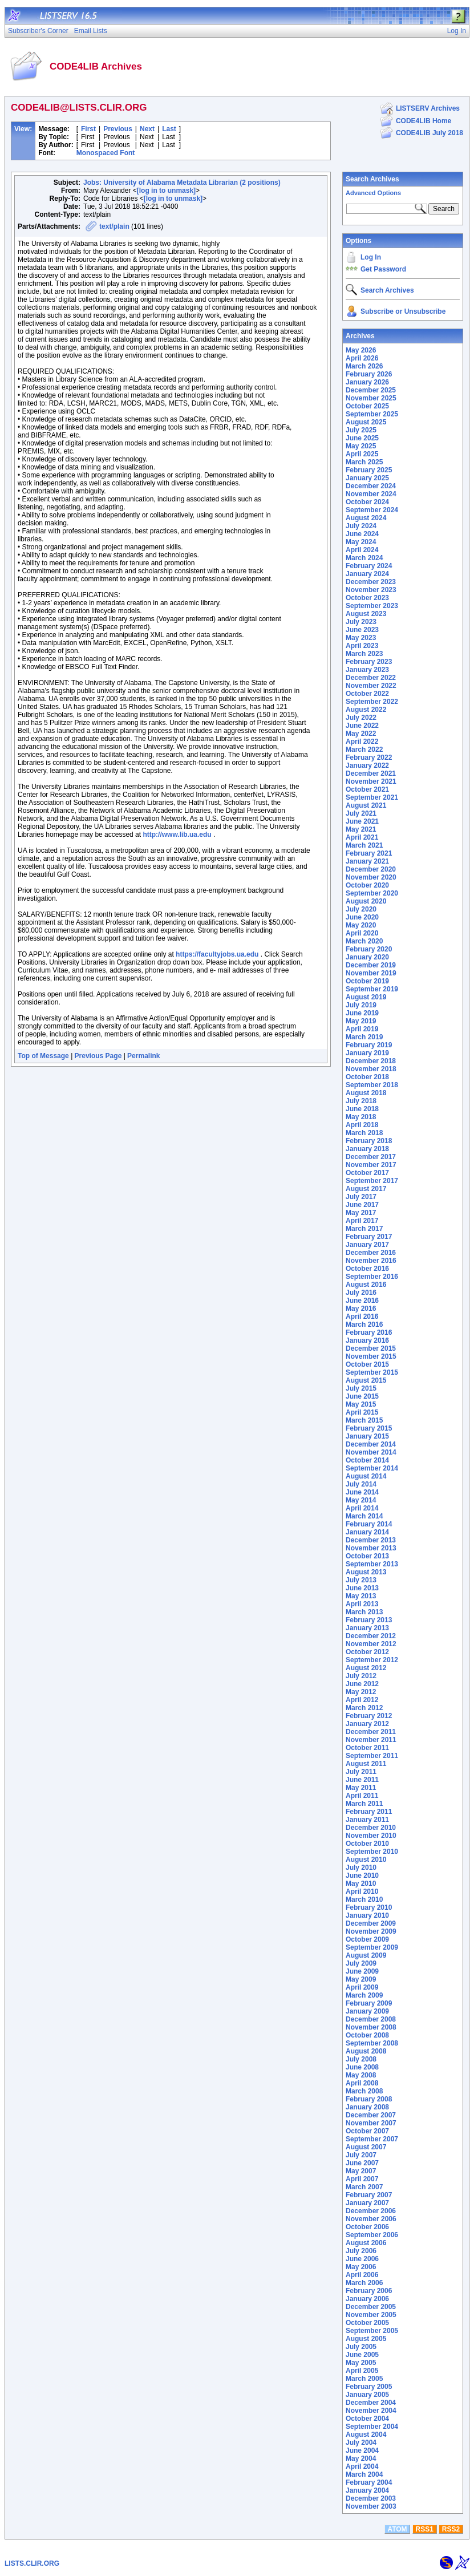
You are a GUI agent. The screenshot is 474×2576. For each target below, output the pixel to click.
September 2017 (372, 1181)
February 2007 (369, 2195)
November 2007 (371, 2123)
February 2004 (369, 2482)
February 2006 (369, 2291)
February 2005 (369, 2387)
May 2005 (361, 2363)
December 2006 (371, 2211)
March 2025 (364, 462)
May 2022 (361, 734)
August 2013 (366, 1572)
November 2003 (371, 2506)
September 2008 (372, 2043)
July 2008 (361, 2059)
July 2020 (361, 909)
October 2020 (367, 885)
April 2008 (362, 2083)
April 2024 (362, 550)
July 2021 (361, 813)
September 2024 (372, 510)
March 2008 (364, 2091)
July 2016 (361, 1293)
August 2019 (366, 997)
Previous (117, 129)
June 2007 (362, 2163)
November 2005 (371, 2315)
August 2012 (366, 1668)
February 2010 (369, 1907)
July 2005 (361, 2347)
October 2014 (367, 1460)
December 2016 (371, 1253)
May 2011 (361, 1788)
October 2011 (367, 1748)
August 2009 (366, 1955)
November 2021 (371, 781)
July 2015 (361, 1388)
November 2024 (371, 494)
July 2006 (361, 2251)
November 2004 (371, 2411)
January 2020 (367, 957)
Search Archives (372, 179)
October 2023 (367, 598)
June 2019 (362, 1013)
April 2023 (362, 646)
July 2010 (361, 1868)
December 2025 (371, 390)
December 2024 (371, 486)
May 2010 (361, 1884)
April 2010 (362, 1891)
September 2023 (372, 606)
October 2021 (367, 789)
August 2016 (366, 1285)
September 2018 (372, 1085)
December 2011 (371, 1732)
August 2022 (366, 710)
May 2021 (361, 829)
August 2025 (366, 422)
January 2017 (367, 1245)
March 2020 (364, 941)
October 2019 (367, 981)
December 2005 (371, 2307)
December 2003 (371, 2498)
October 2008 (367, 2035)
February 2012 (369, 1716)
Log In (370, 257)
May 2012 (361, 1692)
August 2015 (366, 1380)
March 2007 (364, 2187)
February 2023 (369, 662)
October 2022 (367, 694)
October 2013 (367, 1556)
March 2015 (364, 1420)
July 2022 (361, 718)
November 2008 (371, 2027)
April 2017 (362, 1221)
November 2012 (371, 1644)
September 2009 (372, 1947)
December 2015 (371, 1348)
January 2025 (367, 478)
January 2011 (367, 1820)
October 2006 (367, 2227)
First (88, 129)
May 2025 (361, 446)
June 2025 (362, 438)
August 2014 (366, 1476)
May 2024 (361, 542)
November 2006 (371, 2219)
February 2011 (369, 1812)
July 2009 (361, 1963)
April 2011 (362, 1796)
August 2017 (366, 1189)
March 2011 (364, 1804)
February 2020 (369, 949)
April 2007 (362, 2179)
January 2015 (367, 1436)
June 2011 (362, 1780)
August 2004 (366, 2435)
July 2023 (361, 622)
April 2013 (362, 1604)
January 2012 (367, 1724)
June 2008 (362, 2067)
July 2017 (361, 1197)
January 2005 (367, 2395)
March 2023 (364, 654)
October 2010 (367, 1844)
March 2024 (364, 558)
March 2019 (364, 1037)
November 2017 (371, 1165)
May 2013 (361, 1596)
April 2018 (362, 1125)
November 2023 (371, 590)
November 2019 (371, 973)
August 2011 (366, 1764)
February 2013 (369, 1620)
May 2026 (361, 350)
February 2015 (369, 1428)
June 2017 (362, 1205)
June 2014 (362, 1492)
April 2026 (362, 358)
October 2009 (367, 1939)
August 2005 (366, 2339)
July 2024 (361, 526)
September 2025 (372, 414)
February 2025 (369, 470)
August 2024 (366, 518)
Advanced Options (373, 192)
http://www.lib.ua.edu (177, 835)
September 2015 (372, 1372)
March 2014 (364, 1516)
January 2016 (367, 1340)
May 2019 (361, 1021)
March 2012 (364, 1708)
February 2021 (369, 853)
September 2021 (372, 797)
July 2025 (361, 430)
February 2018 (369, 1141)
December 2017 (371, 1157)
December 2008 (371, 2019)
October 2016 (367, 1269)
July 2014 (361, 1484)
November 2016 (371, 1261)
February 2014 (369, 1524)
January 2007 (367, 2203)
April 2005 (362, 2371)
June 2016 (362, 1301)
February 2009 (369, 2003)
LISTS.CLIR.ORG (32, 2563)
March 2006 (364, 2283)
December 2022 (371, 678)
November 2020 (371, 877)
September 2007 (372, 2139)
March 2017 (364, 1229)
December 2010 (371, 1828)
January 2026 (367, 382)
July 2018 (361, 1101)
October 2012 (367, 1652)
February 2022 (369, 758)
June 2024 (362, 534)
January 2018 (367, 1149)
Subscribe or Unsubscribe (402, 311)
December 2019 (371, 965)
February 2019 (369, 1045)
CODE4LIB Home (423, 121)
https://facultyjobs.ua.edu (217, 954)
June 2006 (362, 2259)
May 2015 (361, 1404)
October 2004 (367, 2419)
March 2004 (364, 2474)
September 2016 (372, 1277)
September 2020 (372, 893)
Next (147, 129)
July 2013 (361, 1580)
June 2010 (362, 1876)
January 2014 (367, 1532)
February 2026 (369, 374)
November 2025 (371, 398)
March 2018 (364, 1133)
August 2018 (366, 1093)
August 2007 (366, 2147)
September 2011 (372, 1756)
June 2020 (362, 917)
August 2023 (366, 614)
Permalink (143, 1056)
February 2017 (369, 1237)
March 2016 (364, 1324)
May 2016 (361, 1309)
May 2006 (361, 2267)
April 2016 (362, 1317)
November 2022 (371, 686)
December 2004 (371, 2403)
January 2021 (367, 861)
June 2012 (362, 1684)
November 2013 (371, 1548)
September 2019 (372, 989)
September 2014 (372, 1468)
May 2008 (361, 2075)
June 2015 (362, 1396)
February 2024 (369, 566)
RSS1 (425, 2529)
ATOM (397, 2529)
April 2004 (362, 2466)
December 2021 (371, 773)
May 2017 (361, 1213)
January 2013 (367, 1628)
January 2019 (367, 1053)
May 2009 (361, 1979)
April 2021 (362, 837)
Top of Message (43, 1056)
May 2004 (361, 2458)
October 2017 (367, 1173)
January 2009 (367, 2011)
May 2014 (361, 1500)
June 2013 (362, 1588)
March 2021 (364, 845)
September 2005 (372, 2331)
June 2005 (362, 2355)
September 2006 (372, 2235)
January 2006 (367, 2299)
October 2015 (367, 1364)
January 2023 (367, 670)
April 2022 (362, 742)
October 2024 (367, 502)
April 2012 (362, 1700)
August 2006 (366, 2243)
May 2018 (361, 1117)
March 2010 (364, 1899)
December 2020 (371, 869)
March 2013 (364, 1612)
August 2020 (366, 901)
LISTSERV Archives (428, 108)
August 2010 (366, 1860)
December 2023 (371, 582)
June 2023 (362, 630)
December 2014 (371, 1444)
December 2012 (371, 1636)
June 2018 (362, 1109)
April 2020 (362, 933)
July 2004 (361, 2443)
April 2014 (362, 1508)
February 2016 (369, 1332)
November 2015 (371, 1356)
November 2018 (371, 1069)
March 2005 (364, 2379)
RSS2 (451, 2529)
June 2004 (362, 2451)
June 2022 (362, 726)
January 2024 (367, 574)
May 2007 (361, 2171)
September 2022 (372, 702)
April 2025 (362, 454)
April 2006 (362, 2275)
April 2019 (362, 1029)
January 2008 (367, 2107)
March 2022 (364, 750)
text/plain (114, 226)
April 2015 (362, 1412)
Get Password (383, 269)
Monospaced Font (105, 153)
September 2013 (372, 1564)
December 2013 (371, 1540)
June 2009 (362, 1971)
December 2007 (371, 2115)
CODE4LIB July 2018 (429, 133)
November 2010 (371, 1836)
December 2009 (371, 1923)
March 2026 (364, 366)
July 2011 (361, 1772)
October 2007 (367, 2131)
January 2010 (367, 1915)
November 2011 (371, 1740)
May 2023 (361, 638)
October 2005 (367, 2323)
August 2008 (366, 2051)
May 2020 (361, 925)
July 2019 (361, 1005)
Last (169, 129)
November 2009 (371, 1931)
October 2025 (367, 406)
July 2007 (361, 2155)
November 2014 (371, 1452)
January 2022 (367, 765)
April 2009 (362, 1987)
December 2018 (371, 1061)
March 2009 (364, 1995)
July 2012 (361, 1676)
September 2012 (372, 1660)
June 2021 (362, 821)
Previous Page (98, 1056)
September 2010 (372, 1852)
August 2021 (366, 805)
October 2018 (367, 1077)
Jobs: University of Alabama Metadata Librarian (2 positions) (182, 183)
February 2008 (369, 2099)
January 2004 (367, 2490)
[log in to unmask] (166, 191)
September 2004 (372, 2427)
